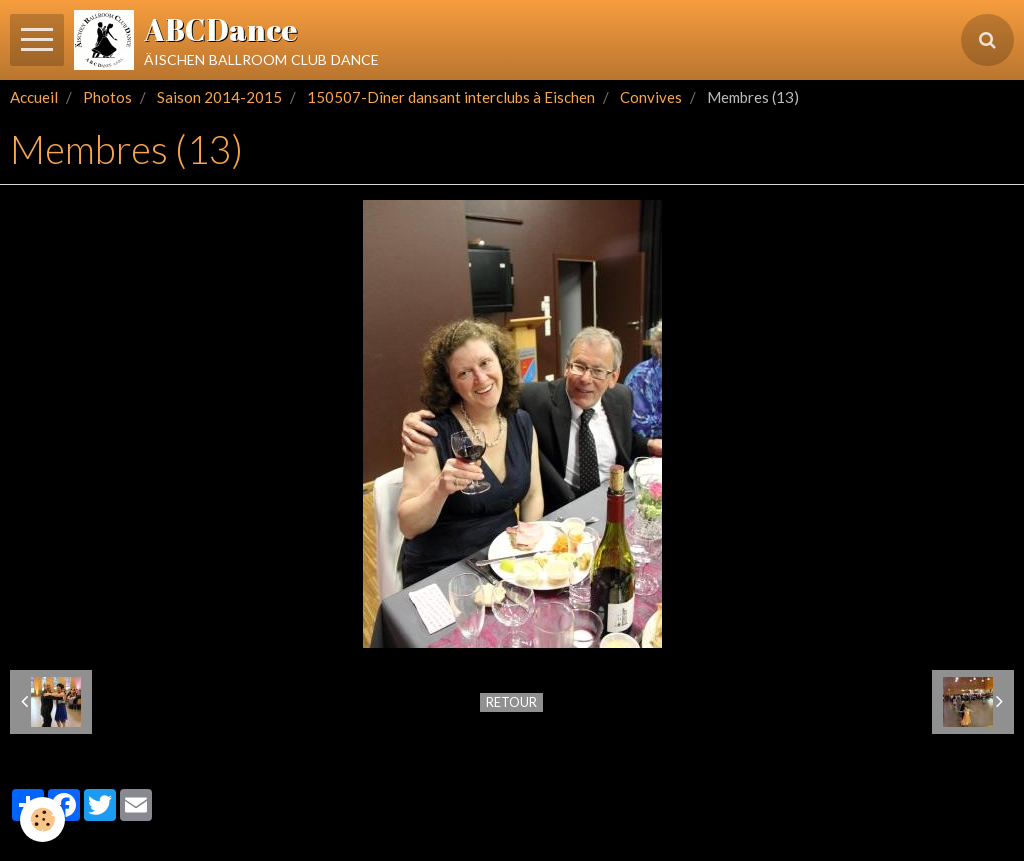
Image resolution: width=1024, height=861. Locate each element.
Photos (107, 97)
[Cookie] (42, 819)
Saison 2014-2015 (219, 97)
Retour (511, 702)
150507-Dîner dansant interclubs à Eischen (451, 97)
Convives (651, 97)
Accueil (34, 97)
